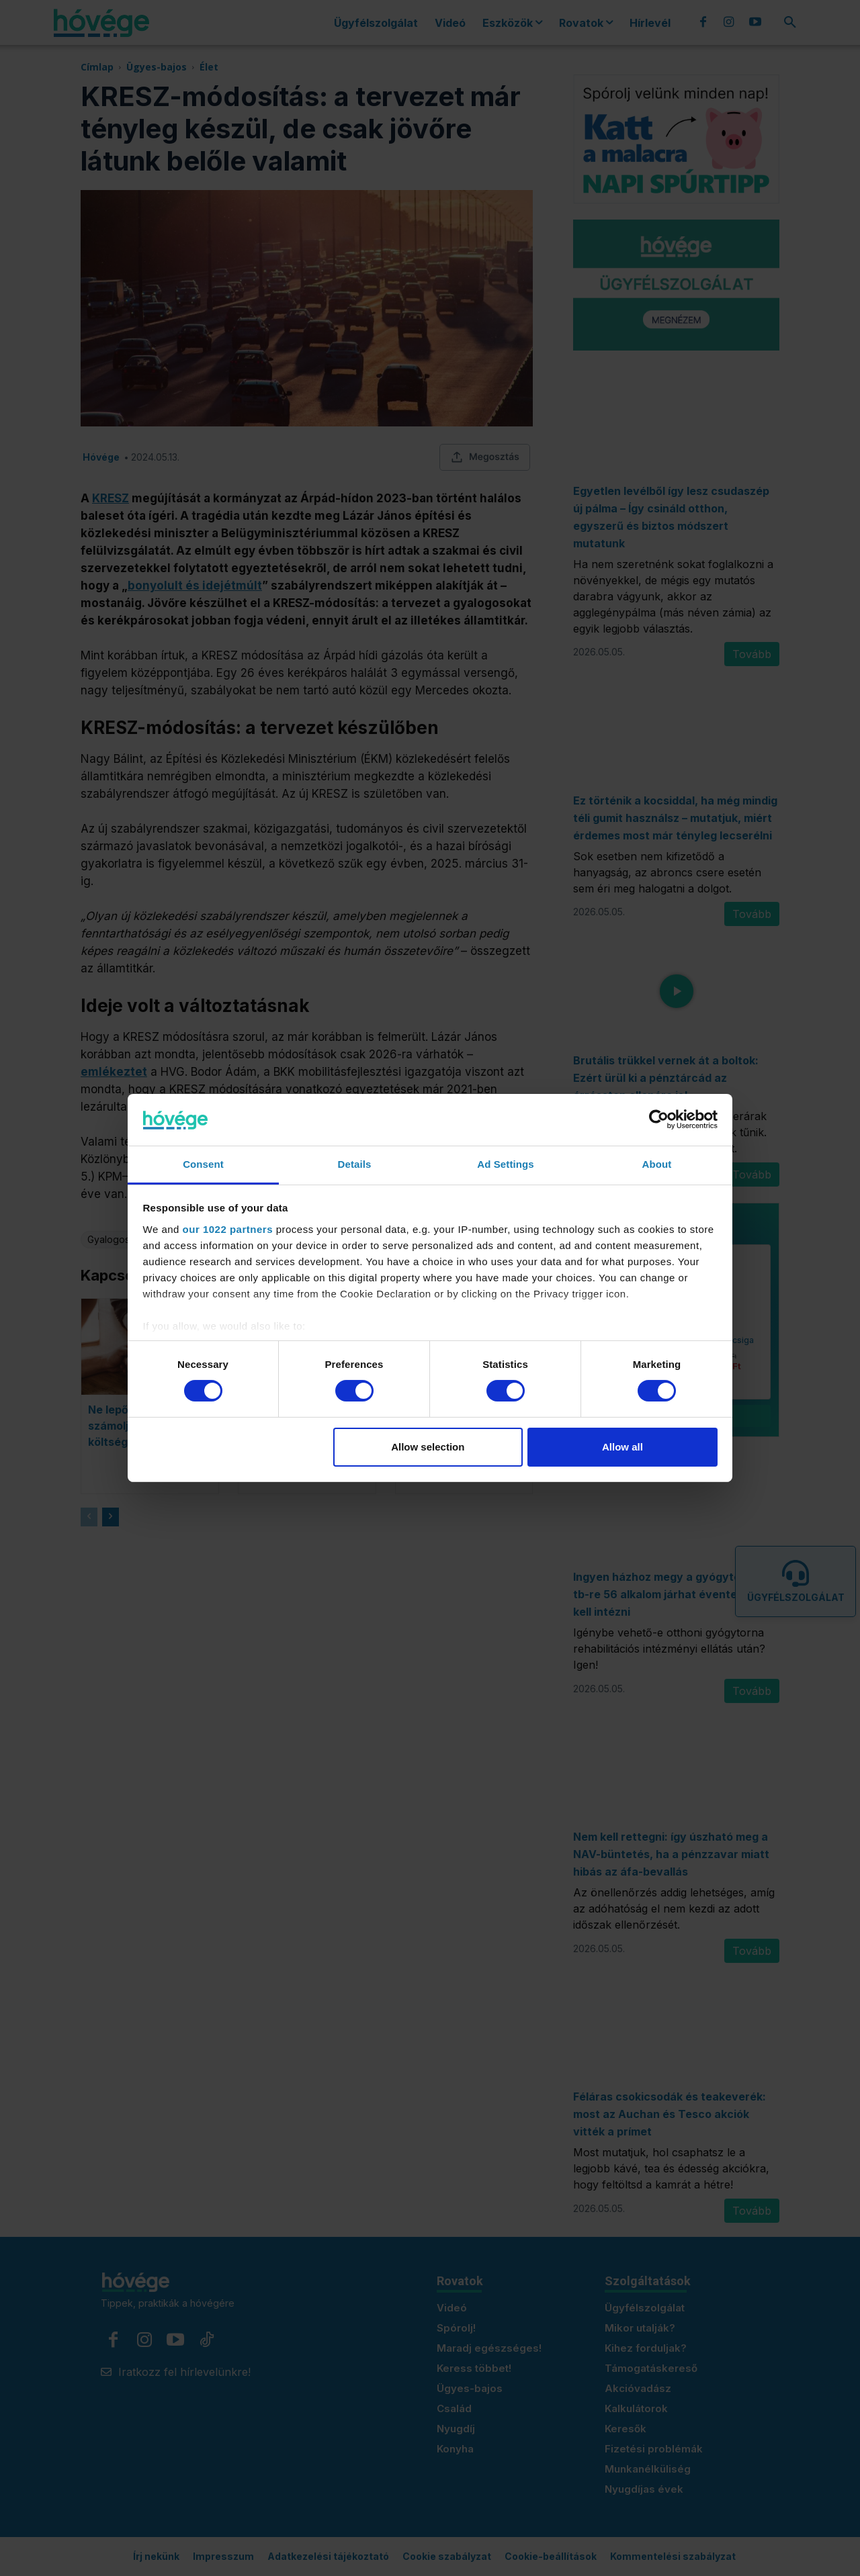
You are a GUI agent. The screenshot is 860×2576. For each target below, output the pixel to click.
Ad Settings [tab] (505, 1164)
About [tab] (657, 1164)
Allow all (622, 1447)
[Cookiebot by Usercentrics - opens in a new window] (659, 1119)
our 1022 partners (228, 1229)
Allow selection (427, 1447)
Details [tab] (355, 1164)
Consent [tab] (203, 1164)
